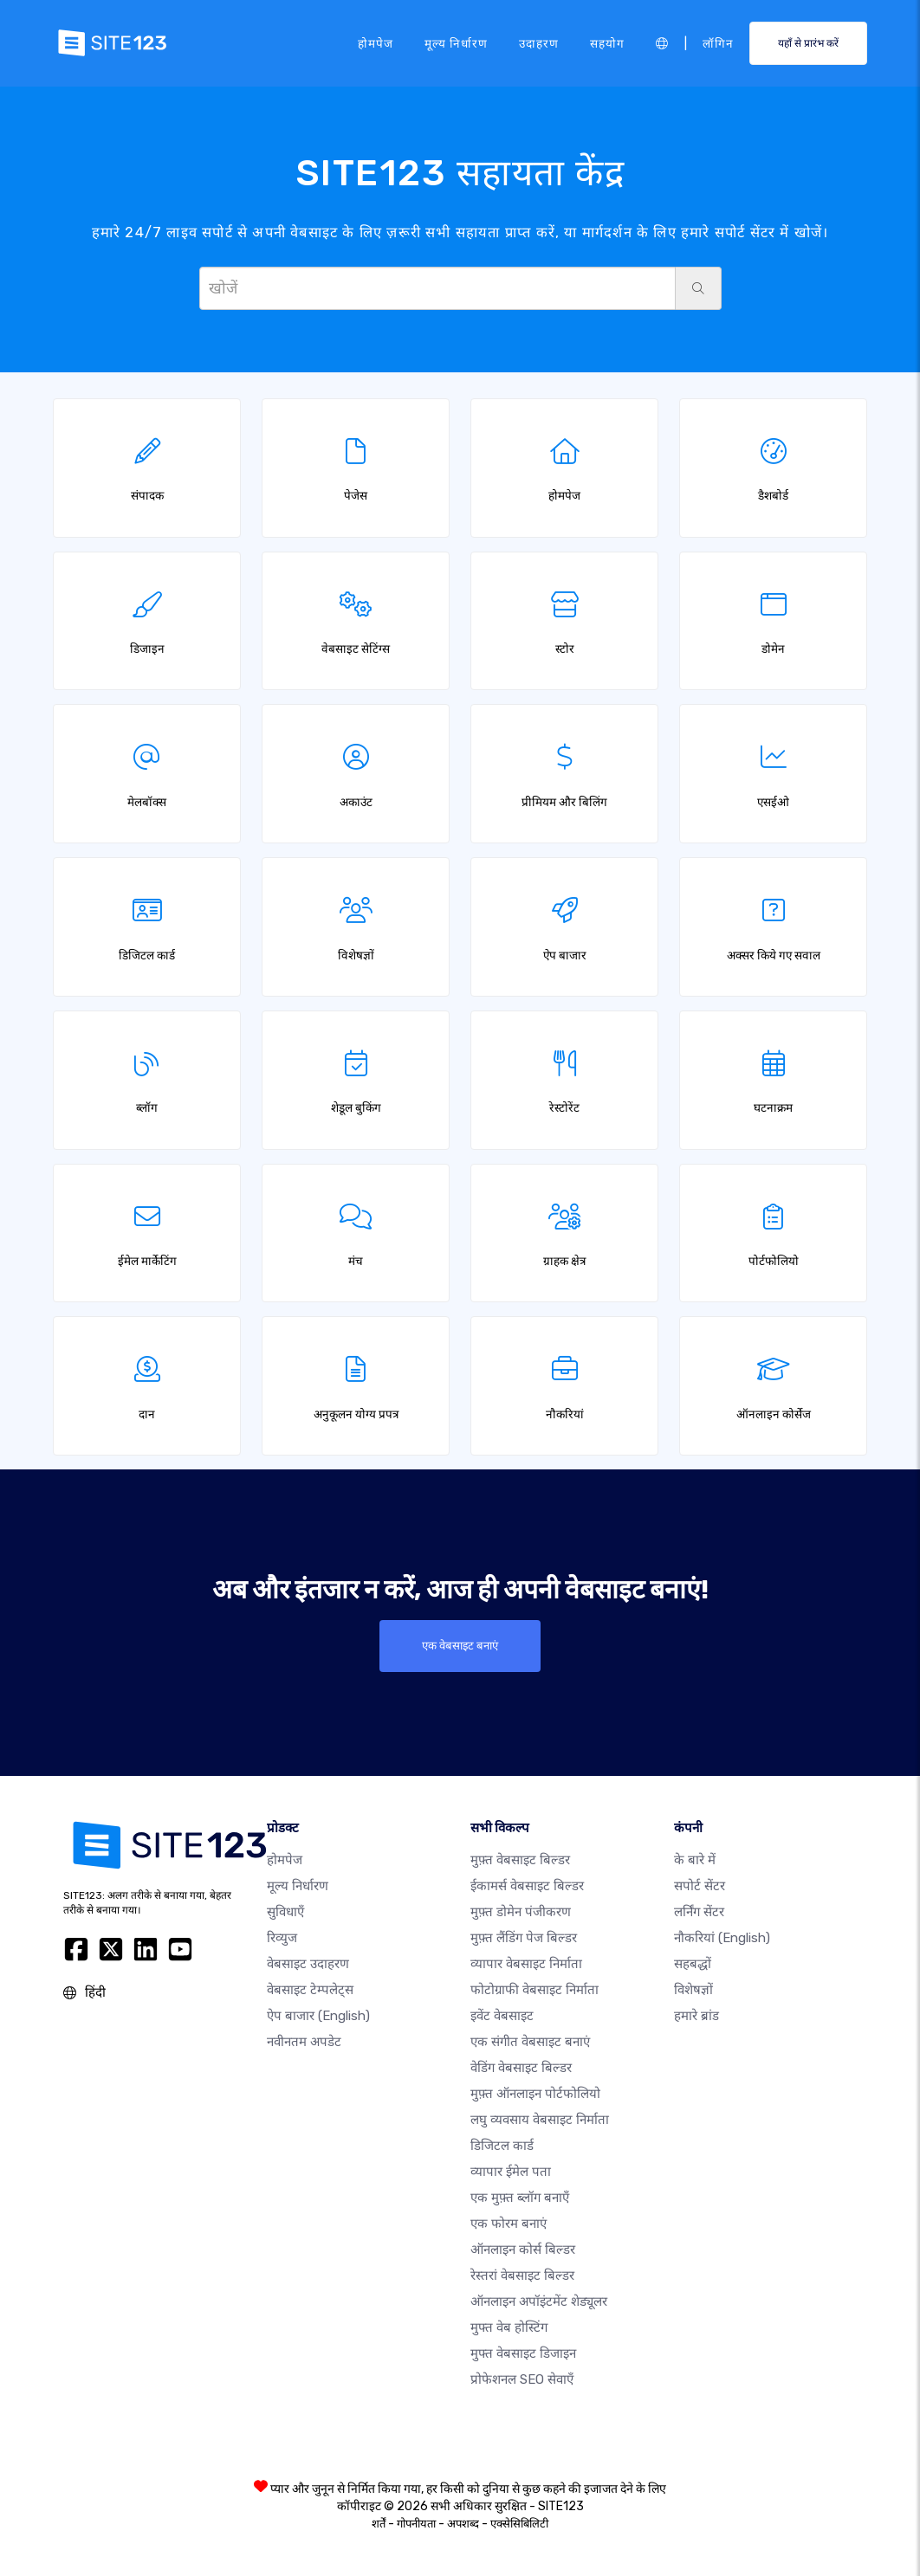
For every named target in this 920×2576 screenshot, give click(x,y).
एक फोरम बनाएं (508, 2223)
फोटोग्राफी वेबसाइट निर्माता (534, 1990)
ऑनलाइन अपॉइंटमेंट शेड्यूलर (538, 2301)
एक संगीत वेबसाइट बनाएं (530, 2042)
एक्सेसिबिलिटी (519, 2523)
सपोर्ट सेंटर (699, 1886)
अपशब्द (463, 2523)
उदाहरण (539, 42)
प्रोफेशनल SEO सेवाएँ (521, 2379)
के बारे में (695, 1860)
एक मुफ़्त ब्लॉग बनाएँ (519, 2197)
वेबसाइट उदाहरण (308, 1964)
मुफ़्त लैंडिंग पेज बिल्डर (523, 1938)
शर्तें (378, 2523)
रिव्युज (282, 1938)
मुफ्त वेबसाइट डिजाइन (523, 2353)
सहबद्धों (692, 1964)
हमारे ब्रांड (696, 2016)
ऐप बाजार (318, 2016)
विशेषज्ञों (693, 1990)
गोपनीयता (416, 2523)
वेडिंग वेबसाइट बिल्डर (521, 2068)
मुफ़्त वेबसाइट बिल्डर (520, 1860)
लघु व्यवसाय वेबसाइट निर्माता (539, 2119)
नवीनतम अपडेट (304, 2042)
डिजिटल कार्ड (502, 2145)
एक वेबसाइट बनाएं (460, 1646)
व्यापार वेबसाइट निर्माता (526, 1964)
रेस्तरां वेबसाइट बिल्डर (522, 2275)
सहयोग (607, 42)
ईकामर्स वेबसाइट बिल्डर (527, 1886)
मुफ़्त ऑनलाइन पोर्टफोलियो (535, 2093)
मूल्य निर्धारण (456, 42)
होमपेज (375, 42)
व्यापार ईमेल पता (510, 2171)
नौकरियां (722, 1938)
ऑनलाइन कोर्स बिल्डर (522, 2249)
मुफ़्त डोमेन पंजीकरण (520, 1912)
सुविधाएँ (285, 1912)
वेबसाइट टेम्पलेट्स (310, 1990)
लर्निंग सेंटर (699, 1912)
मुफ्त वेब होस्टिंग (508, 2327)
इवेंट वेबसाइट (502, 2016)
